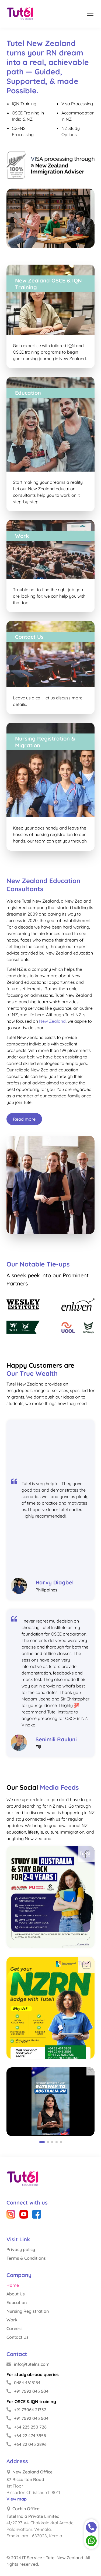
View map (16, 2499)
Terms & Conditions (26, 2258)
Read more (24, 1119)
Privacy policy (20, 2249)
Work (12, 2319)
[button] (42, 2142)
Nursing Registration (27, 2311)
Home (12, 2285)
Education (16, 2302)
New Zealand (52, 1021)
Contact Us (17, 2337)
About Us (15, 2294)
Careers (14, 2328)
